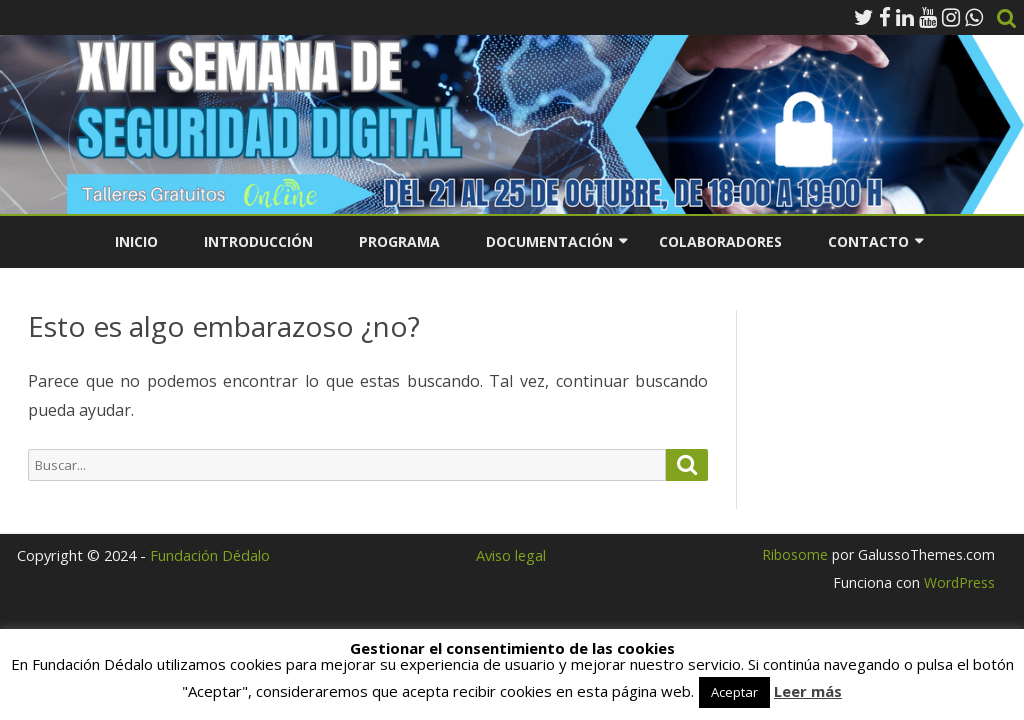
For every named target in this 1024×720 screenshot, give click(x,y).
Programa (399, 241)
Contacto (868, 241)
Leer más (808, 691)
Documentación (549, 241)
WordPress (957, 582)
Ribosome (795, 554)
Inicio (136, 241)
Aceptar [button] (734, 692)
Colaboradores (720, 241)
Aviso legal (511, 555)
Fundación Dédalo (210, 555)
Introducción (258, 241)
